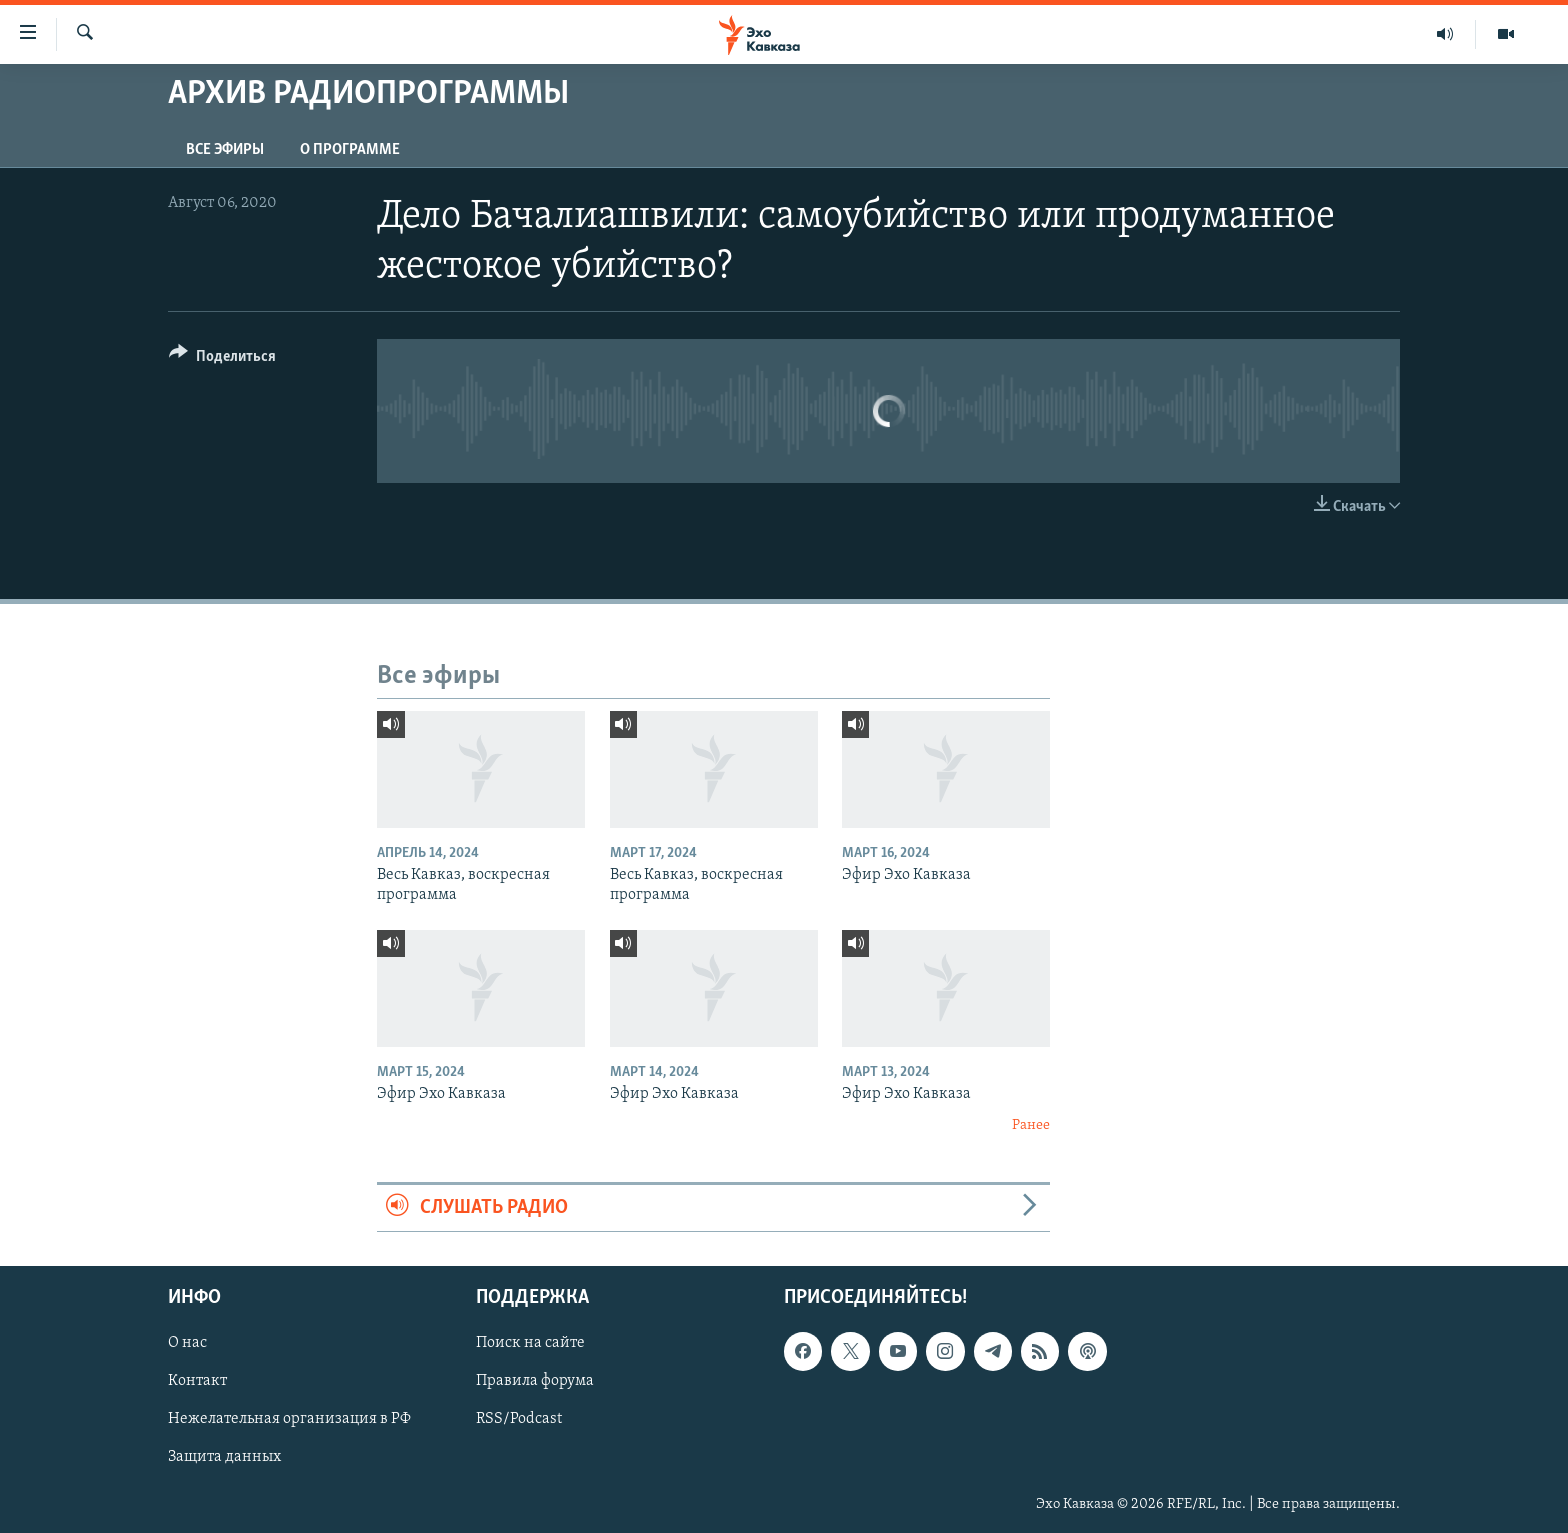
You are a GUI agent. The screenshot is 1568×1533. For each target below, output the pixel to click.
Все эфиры (225, 150)
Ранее (1031, 1125)
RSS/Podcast (519, 1420)
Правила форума (535, 1382)
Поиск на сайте (530, 1344)
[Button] (222, 359)
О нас (187, 1344)
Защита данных (224, 1458)
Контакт (197, 1382)
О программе (350, 150)
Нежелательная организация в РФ (289, 1420)
